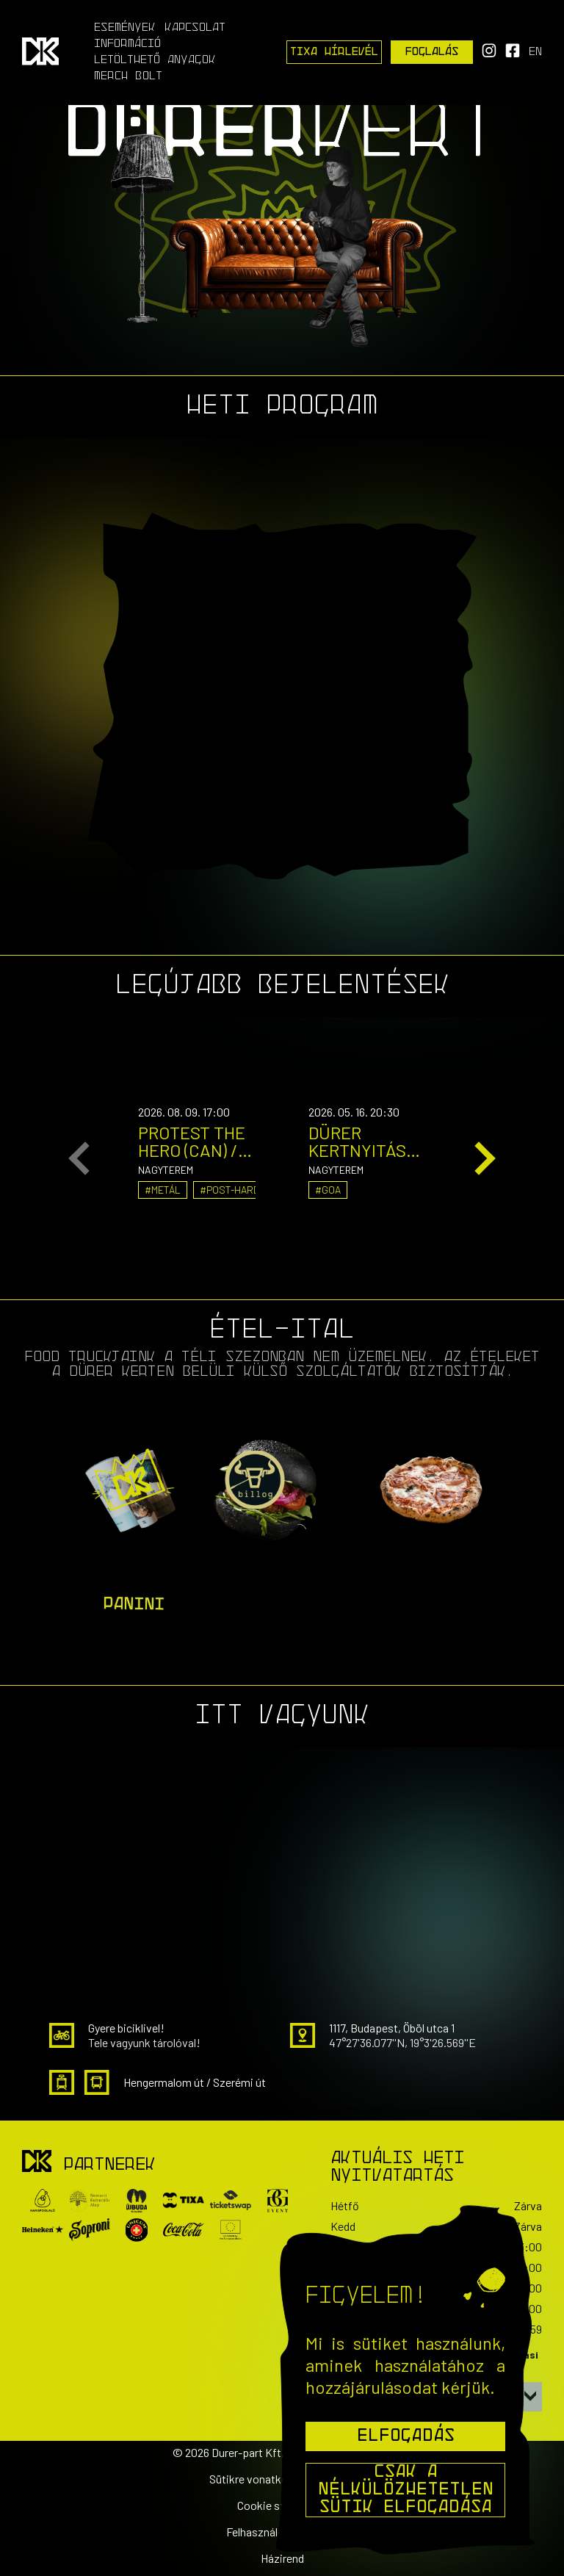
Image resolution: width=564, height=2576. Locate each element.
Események (125, 28)
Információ (127, 44)
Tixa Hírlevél (334, 52)
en (535, 52)
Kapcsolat (194, 28)
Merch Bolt (128, 76)
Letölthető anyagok (155, 60)
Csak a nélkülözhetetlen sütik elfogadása (406, 2490)
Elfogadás (406, 2436)
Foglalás (432, 52)
